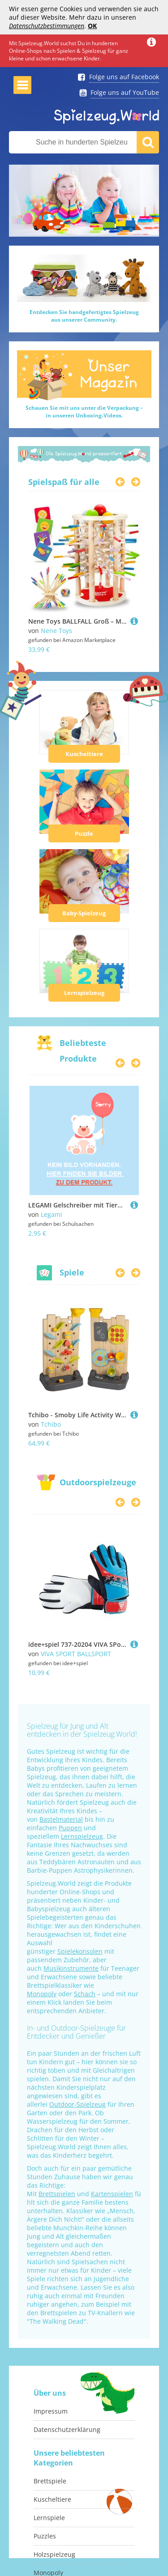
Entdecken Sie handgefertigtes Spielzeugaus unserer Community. (84, 315)
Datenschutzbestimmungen (46, 25)
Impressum (51, 2411)
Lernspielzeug (84, 993)
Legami (51, 1214)
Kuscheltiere (84, 754)
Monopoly (41, 1993)
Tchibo (51, 1424)
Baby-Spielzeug (84, 913)
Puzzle (84, 833)
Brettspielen (57, 2193)
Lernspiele (49, 2517)
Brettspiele (50, 2481)
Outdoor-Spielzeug (77, 2104)
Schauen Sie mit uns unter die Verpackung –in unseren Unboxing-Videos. (84, 411)
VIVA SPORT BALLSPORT (76, 1653)
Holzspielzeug (54, 2554)
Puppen (70, 1828)
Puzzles (45, 2536)
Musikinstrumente (71, 1968)
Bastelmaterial (61, 1819)
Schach (84, 1993)
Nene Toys (56, 630)
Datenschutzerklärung (67, 2429)
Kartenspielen (112, 2193)
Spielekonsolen (80, 1951)
